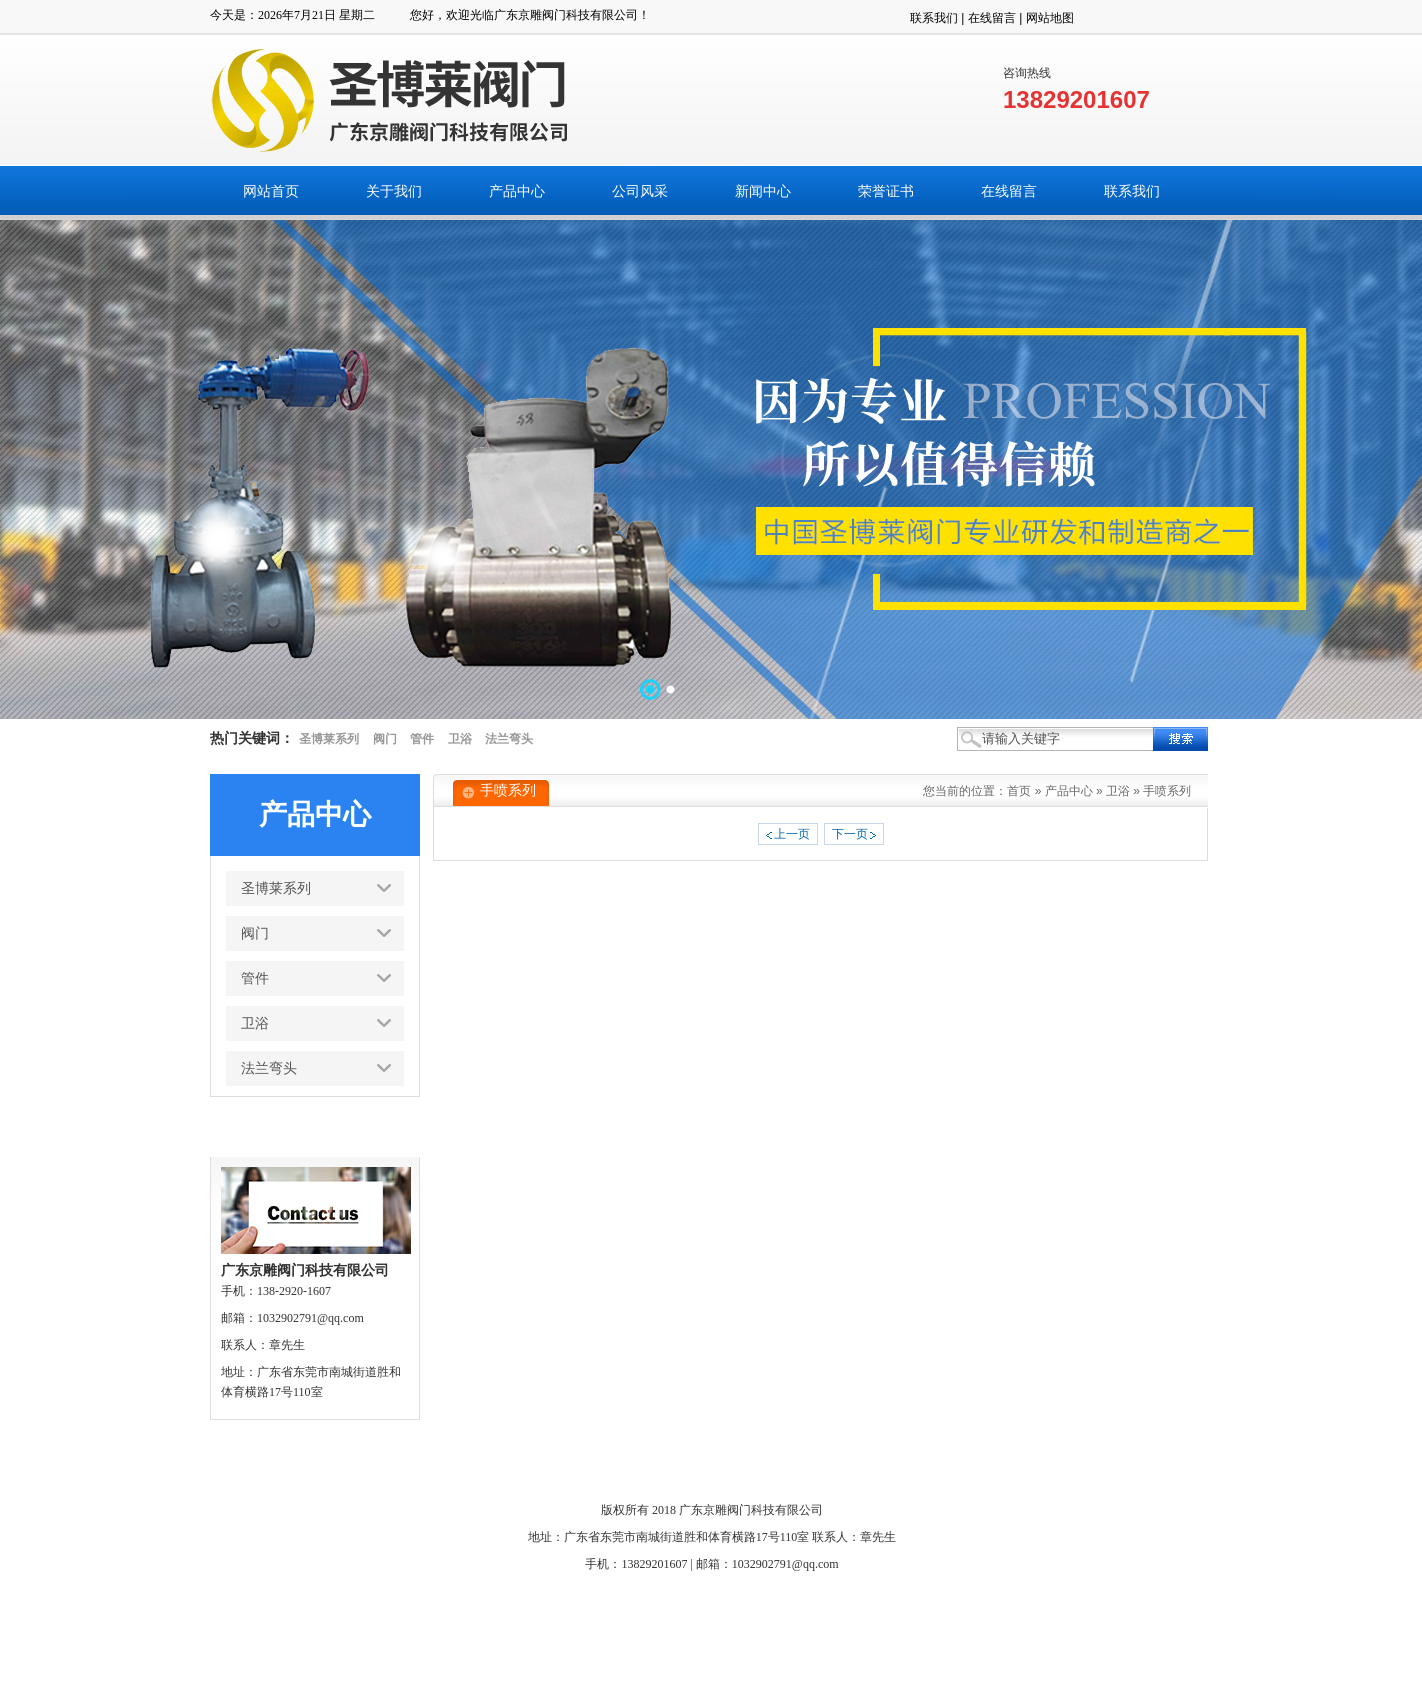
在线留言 (992, 18)
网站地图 (1050, 18)
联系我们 (934, 18)
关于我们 (438, 1466)
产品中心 (1069, 791)
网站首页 (370, 1466)
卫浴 (460, 739)
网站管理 (1048, 1466)
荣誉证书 (709, 1466)
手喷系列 (1167, 791)
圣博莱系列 (329, 739)
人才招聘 (913, 1466)
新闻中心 (642, 1466)
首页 (1019, 791)
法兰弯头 (509, 739)
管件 (422, 739)
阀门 (385, 739)
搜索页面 (981, 1466)
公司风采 (574, 1466)
